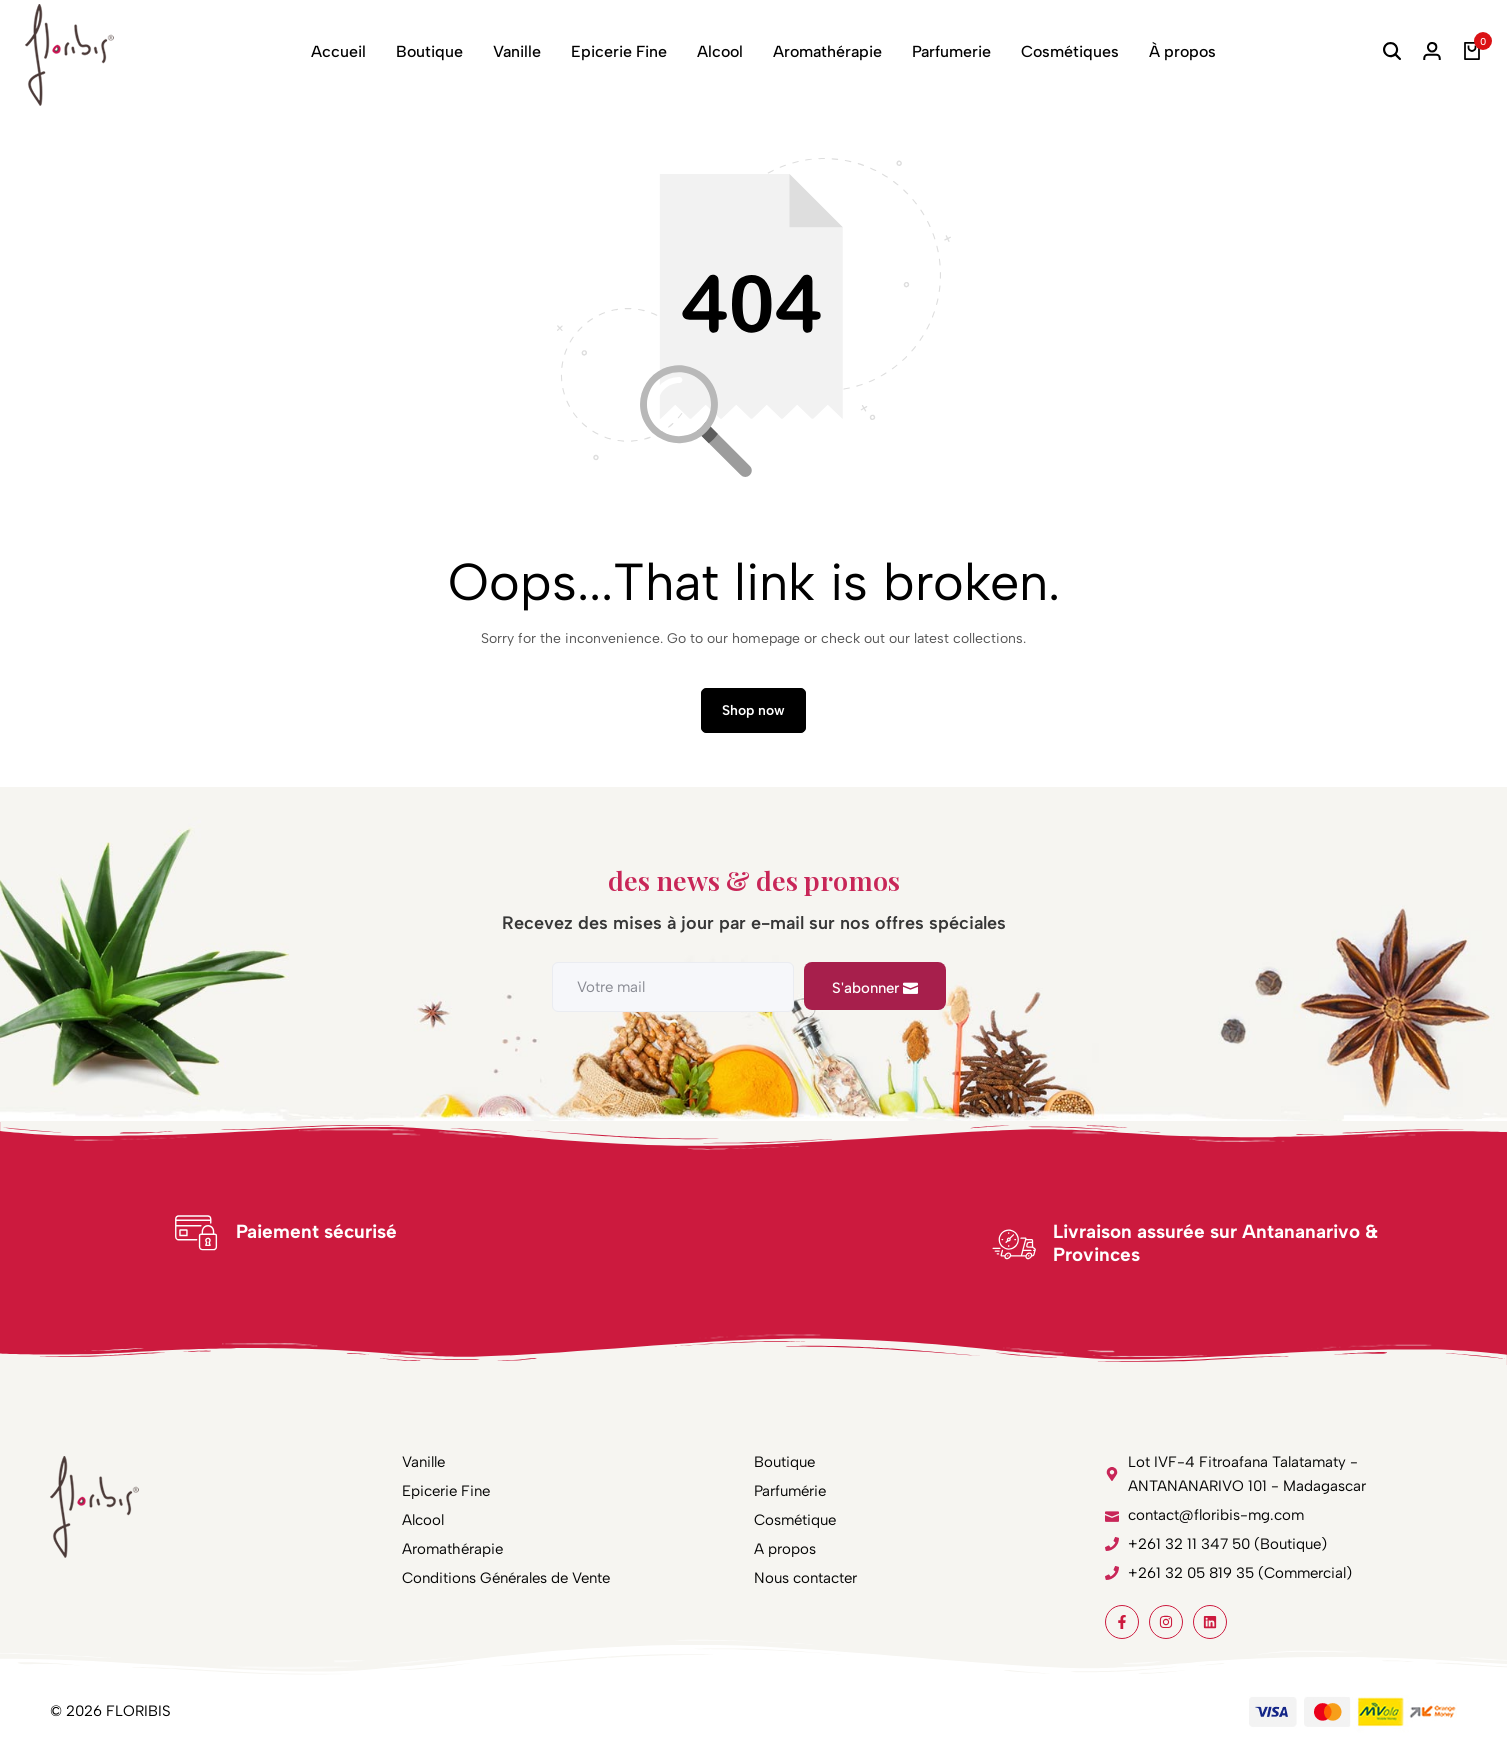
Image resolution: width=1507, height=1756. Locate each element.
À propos (1182, 51)
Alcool (720, 51)
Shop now (753, 710)
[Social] (1122, 1622)
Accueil (338, 51)
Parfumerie (951, 51)
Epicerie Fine (619, 51)
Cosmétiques (1070, 51)
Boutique (429, 51)
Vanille (517, 51)
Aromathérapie (827, 51)
